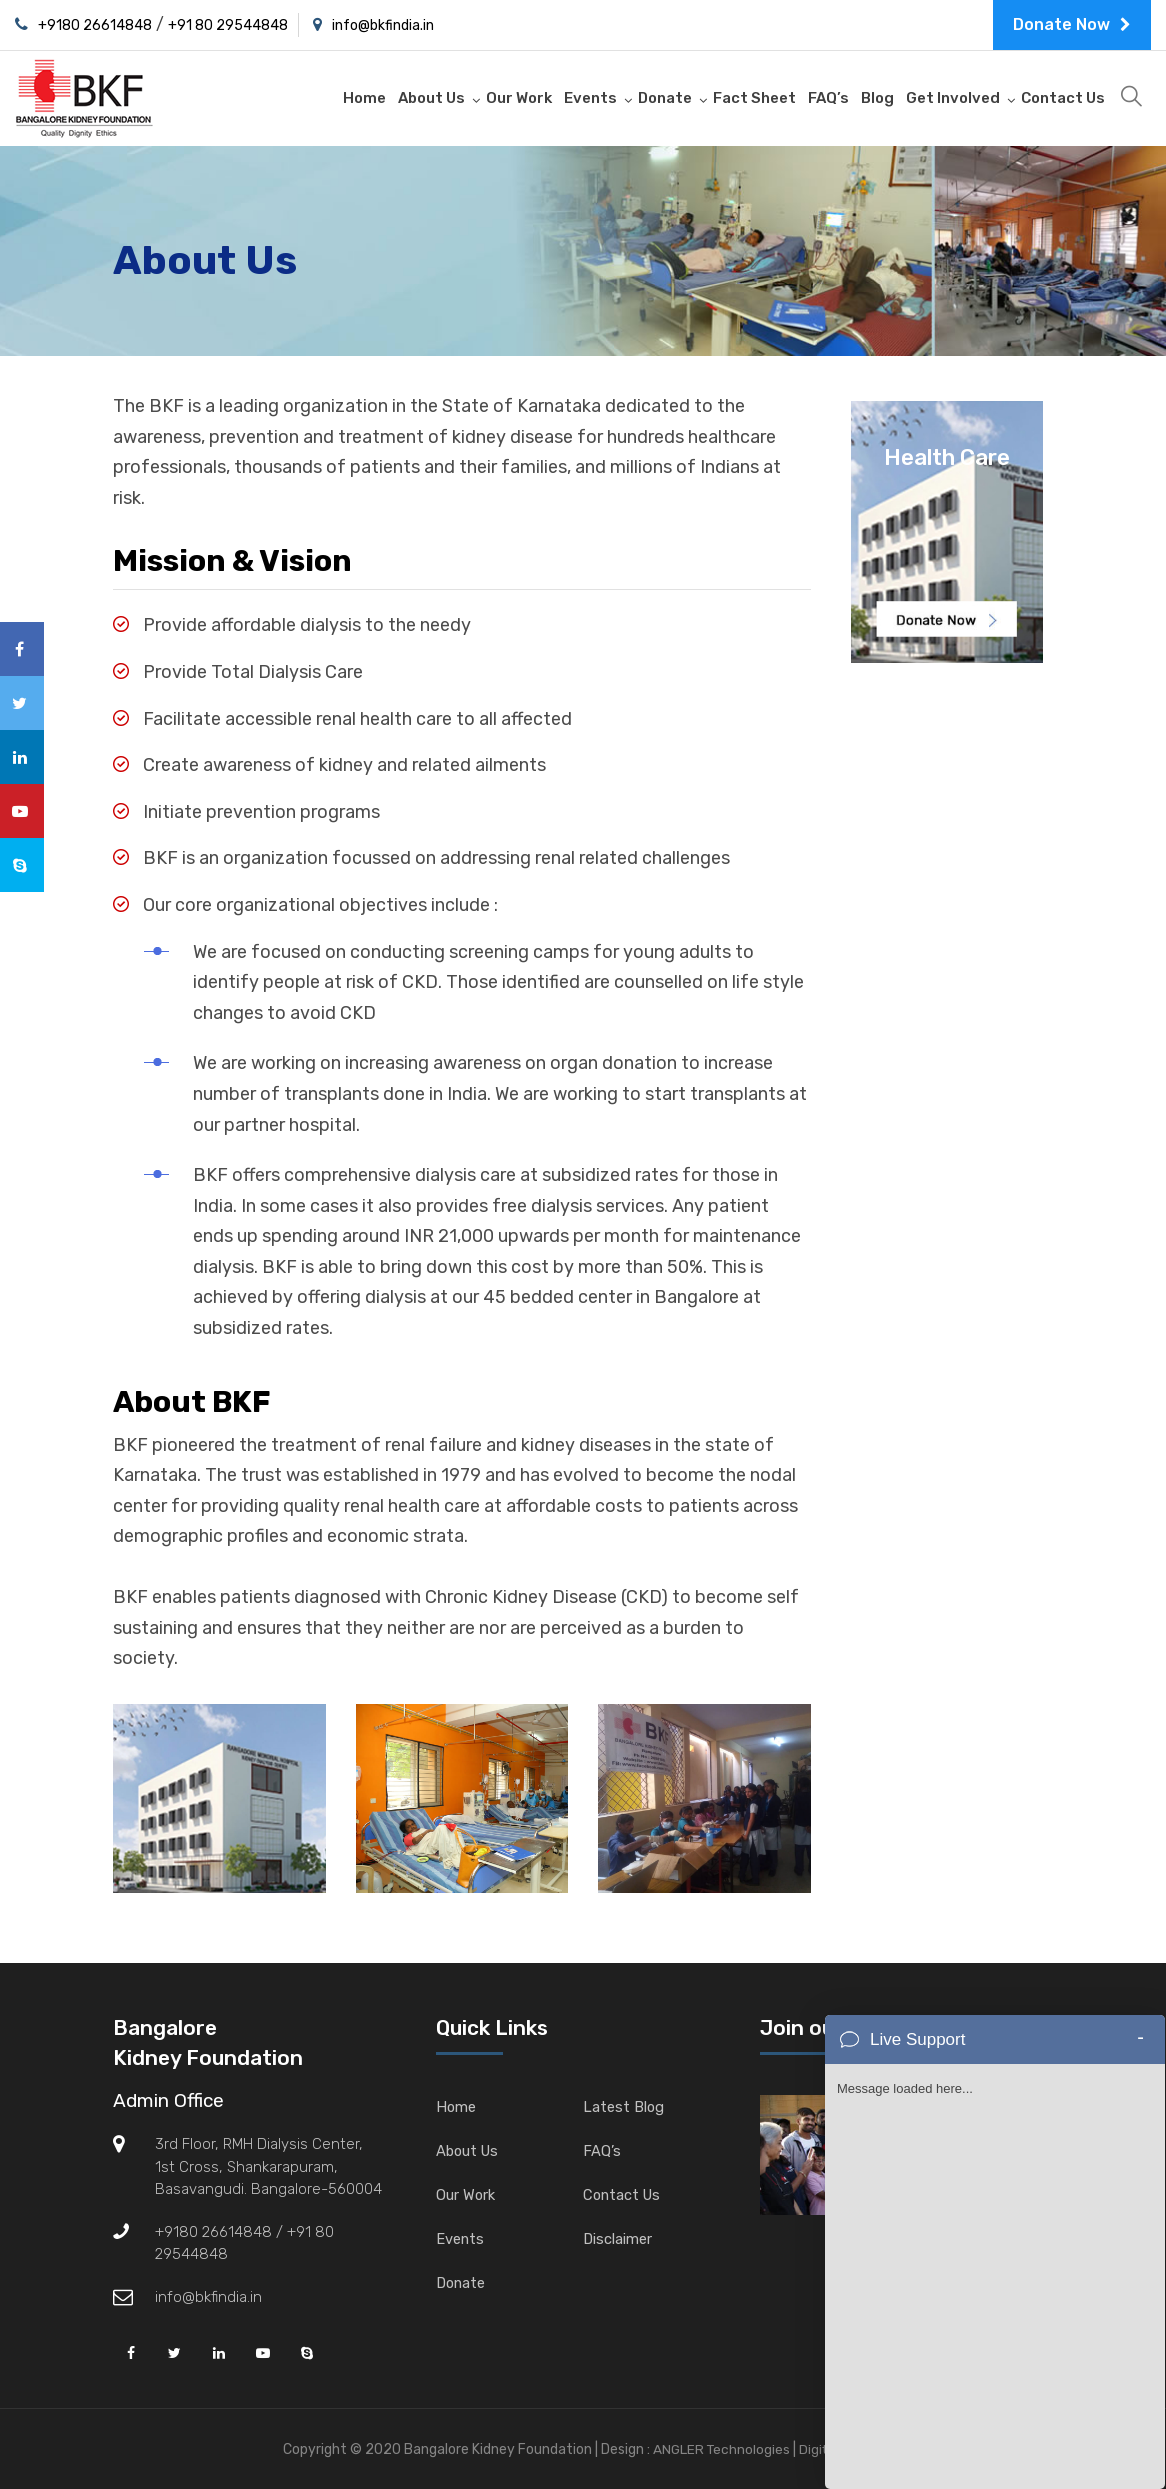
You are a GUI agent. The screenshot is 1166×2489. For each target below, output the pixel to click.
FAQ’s (828, 98)
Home (364, 98)
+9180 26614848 (95, 25)
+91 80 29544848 (228, 25)
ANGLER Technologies (719, 2449)
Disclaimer (618, 2239)
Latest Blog (624, 2107)
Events (590, 98)
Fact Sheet (754, 98)
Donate (665, 98)
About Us (431, 98)
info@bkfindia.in (383, 25)
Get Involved (953, 98)
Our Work (519, 98)
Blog (877, 98)
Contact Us (1063, 98)
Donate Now (1072, 24)
